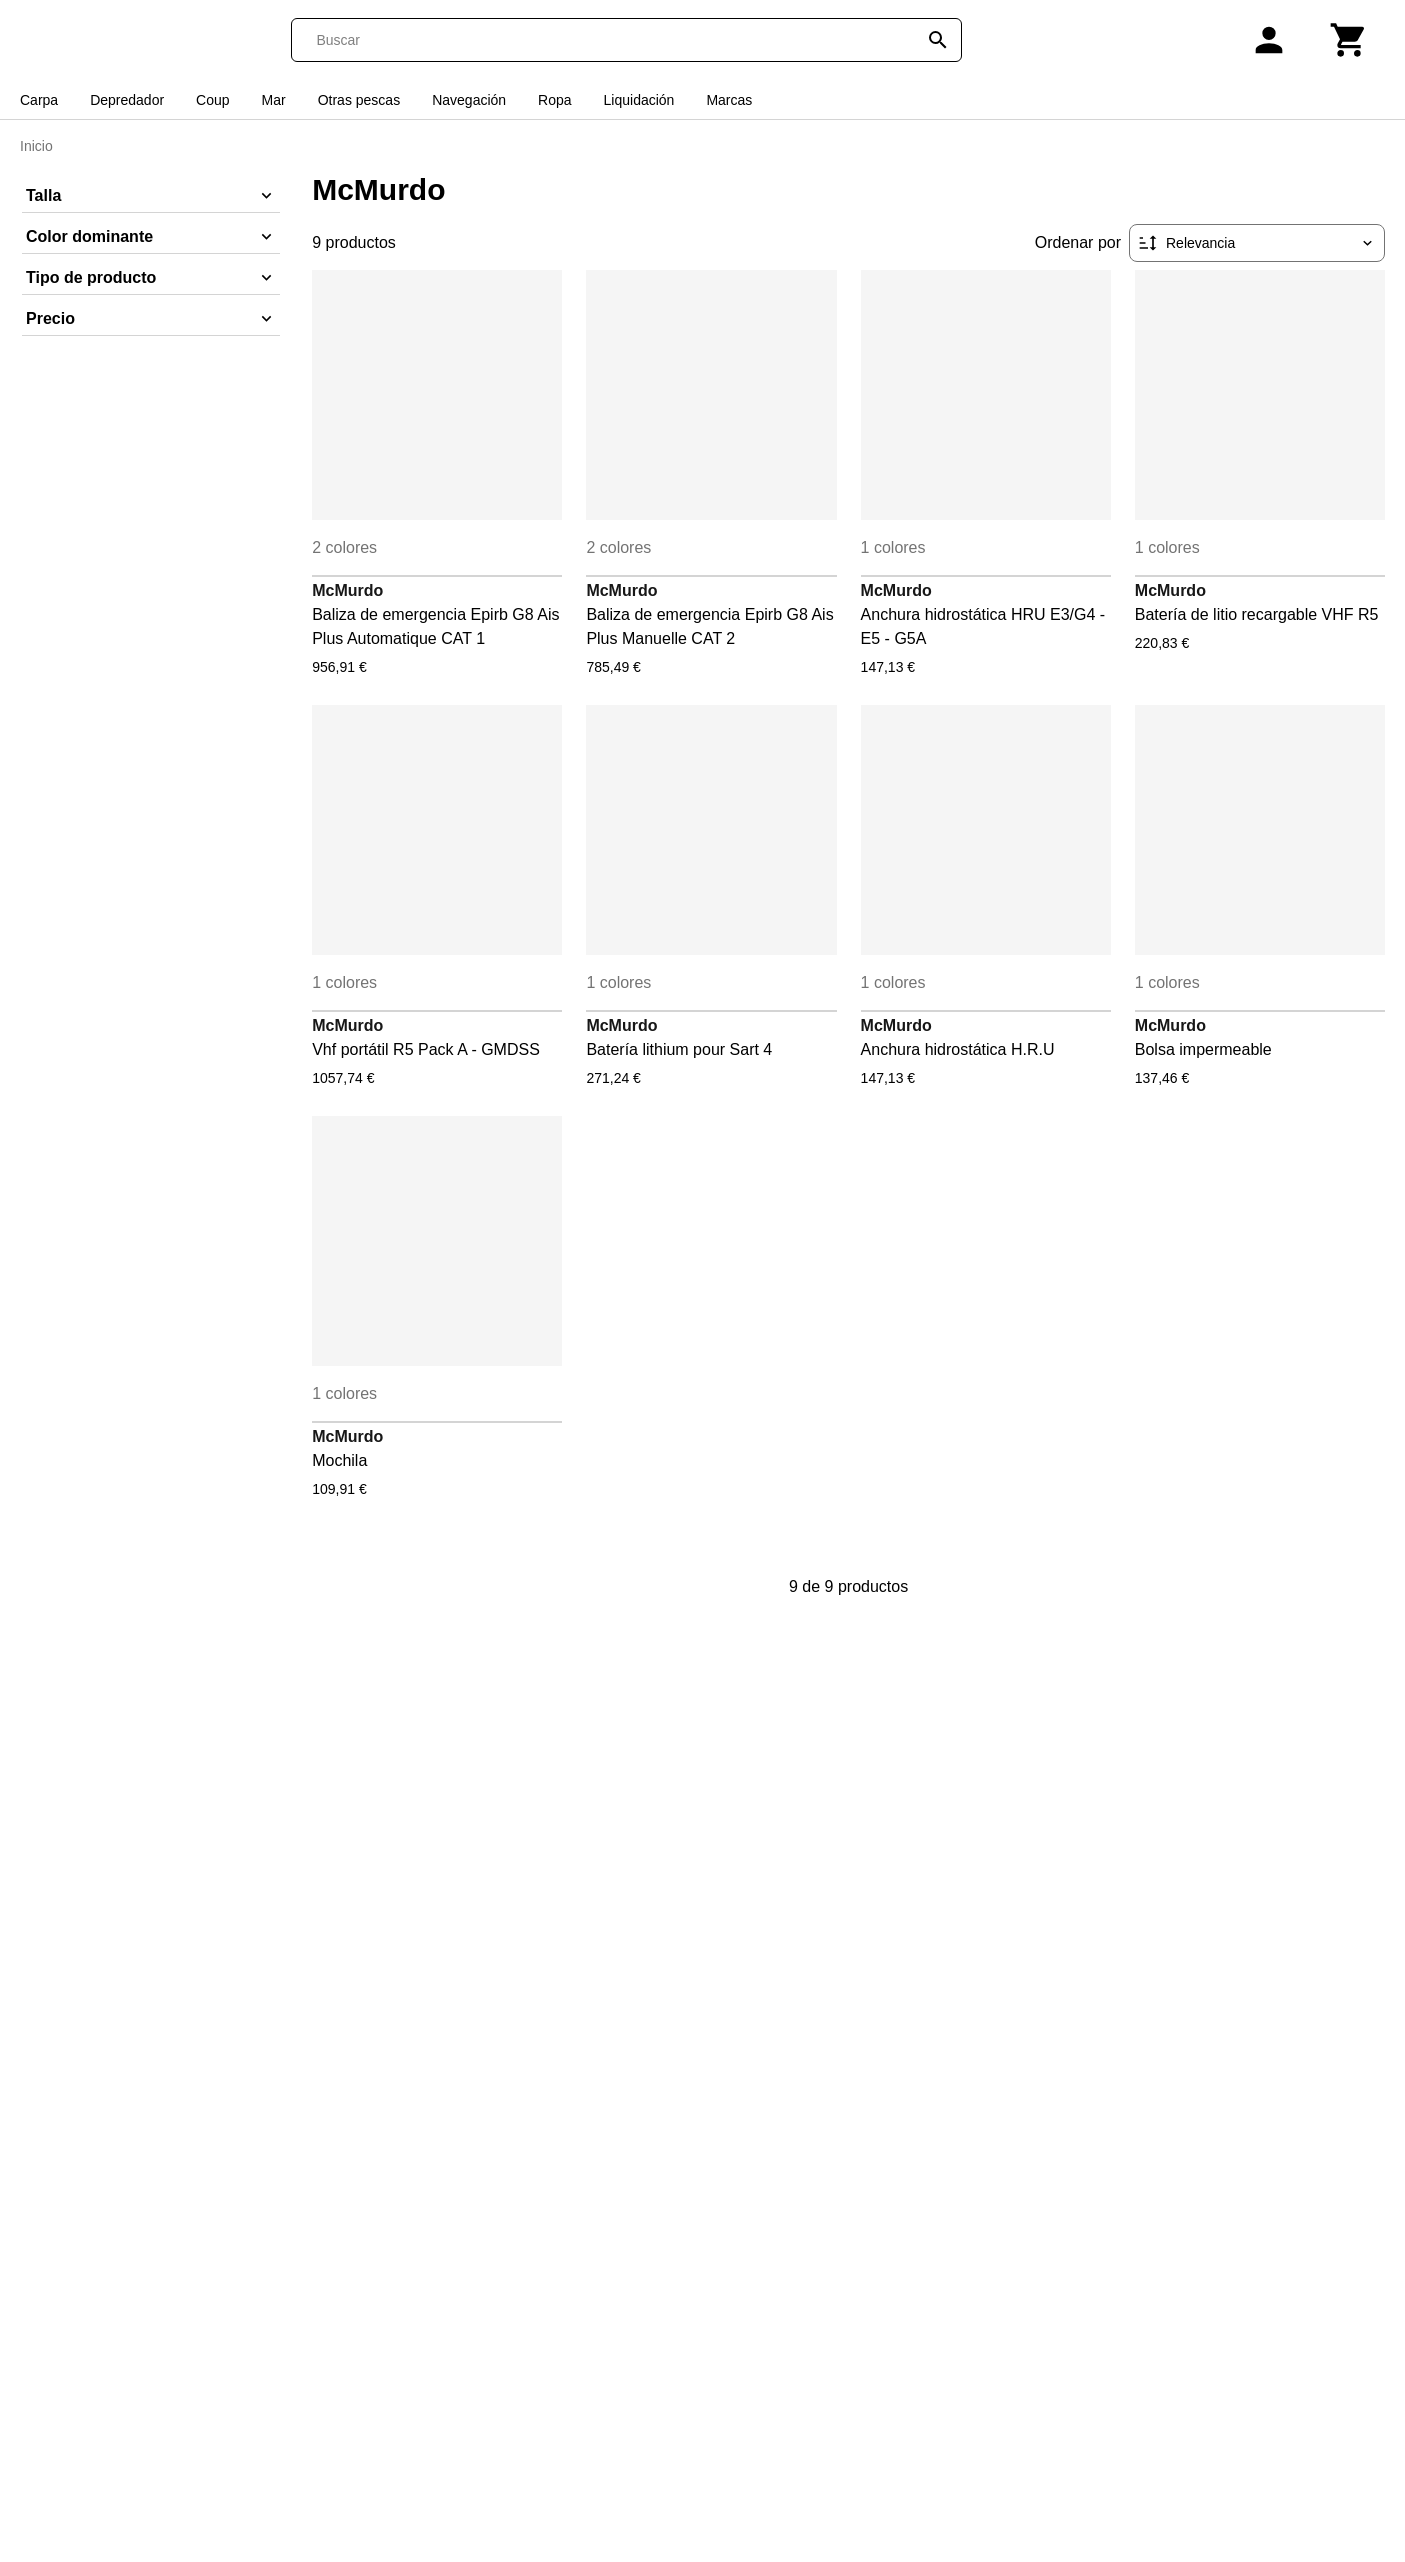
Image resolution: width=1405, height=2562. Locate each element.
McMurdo (347, 590)
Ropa (554, 100)
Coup (212, 100)
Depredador (127, 100)
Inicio (36, 146)
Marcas (729, 100)
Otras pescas (359, 100)
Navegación (469, 100)
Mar (274, 100)
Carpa (39, 100)
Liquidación (639, 100)
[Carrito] (1349, 40)
